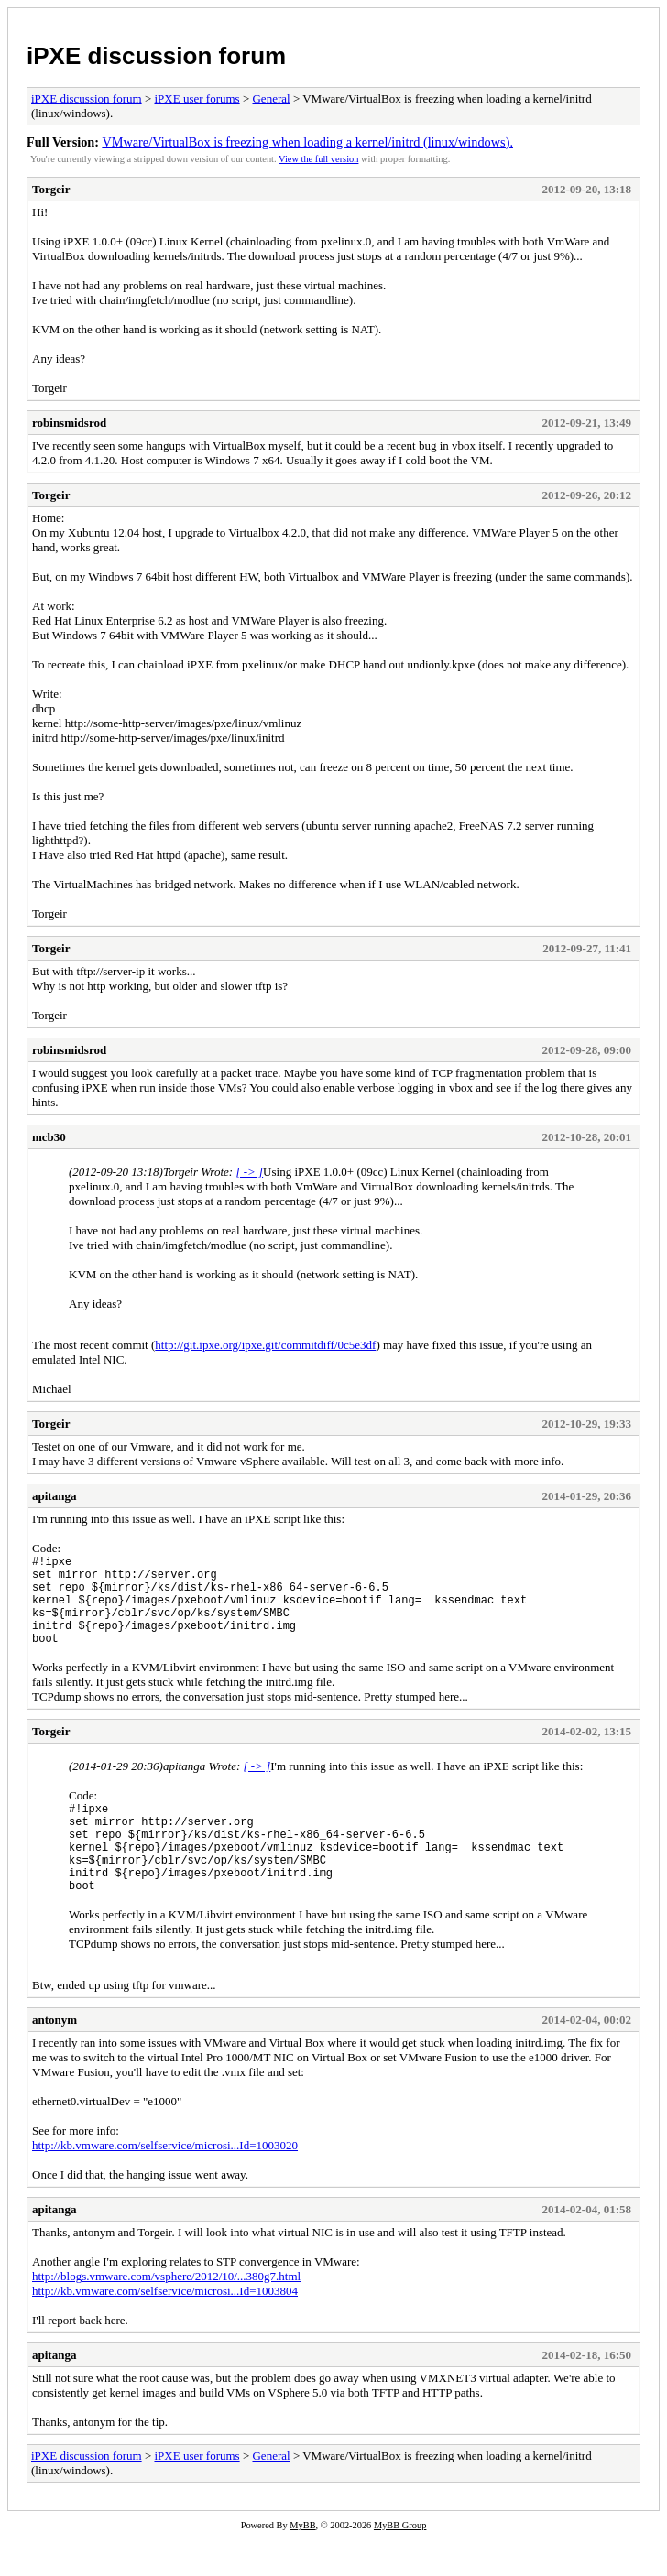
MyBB (302, 2564)
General (271, 98)
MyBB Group (400, 2564)
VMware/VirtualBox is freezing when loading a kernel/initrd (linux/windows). (307, 142)
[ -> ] (249, 1172)
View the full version (318, 159)
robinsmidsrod (69, 422)
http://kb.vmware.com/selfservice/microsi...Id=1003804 (165, 2329)
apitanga (54, 1496)
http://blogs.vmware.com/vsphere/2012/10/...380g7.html (166, 2314)
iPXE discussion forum (156, 56)
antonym (54, 2058)
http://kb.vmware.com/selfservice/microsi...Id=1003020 (165, 2183)
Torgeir (51, 189)
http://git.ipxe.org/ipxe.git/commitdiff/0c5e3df (265, 1345)
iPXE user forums (196, 98)
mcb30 (49, 1137)
